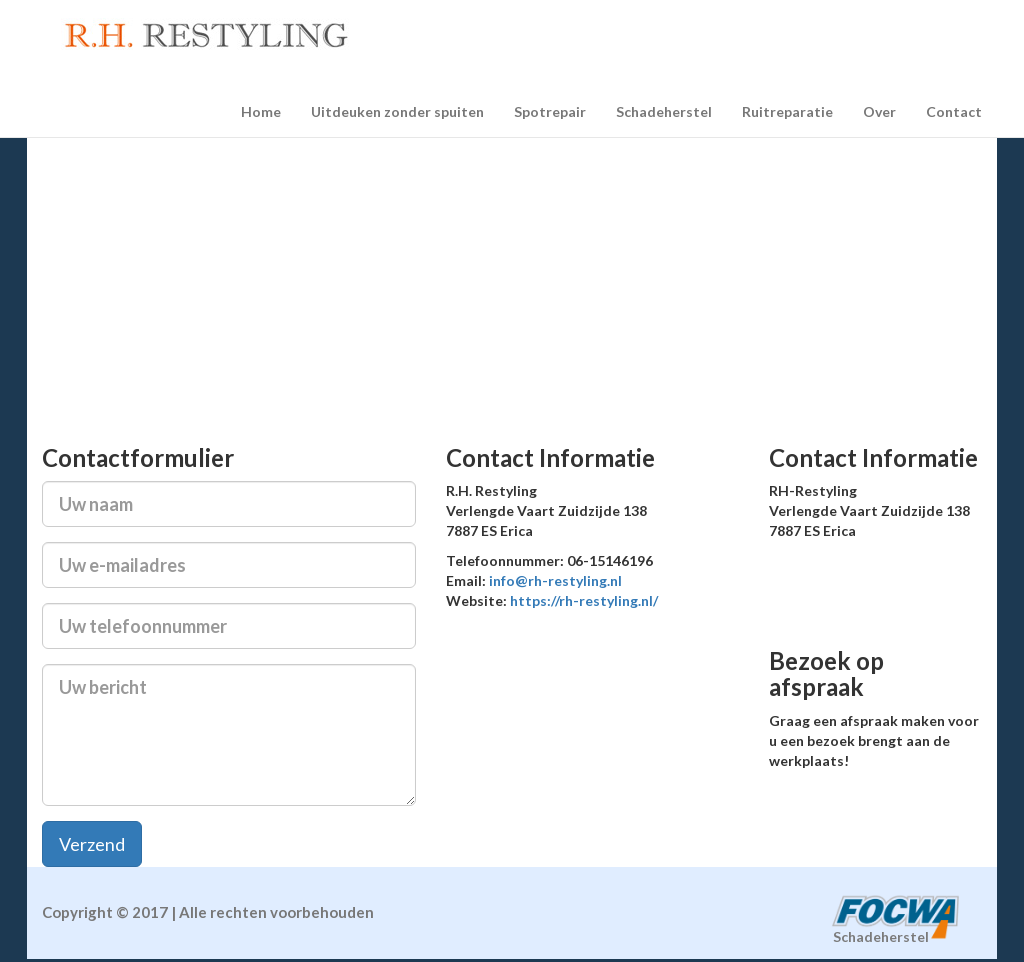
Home (261, 111)
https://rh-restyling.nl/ (584, 600)
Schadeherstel (664, 111)
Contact (954, 111)
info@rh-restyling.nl (555, 580)
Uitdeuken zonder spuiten (397, 111)
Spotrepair (550, 111)
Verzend (92, 844)
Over (879, 111)
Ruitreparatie (787, 111)
